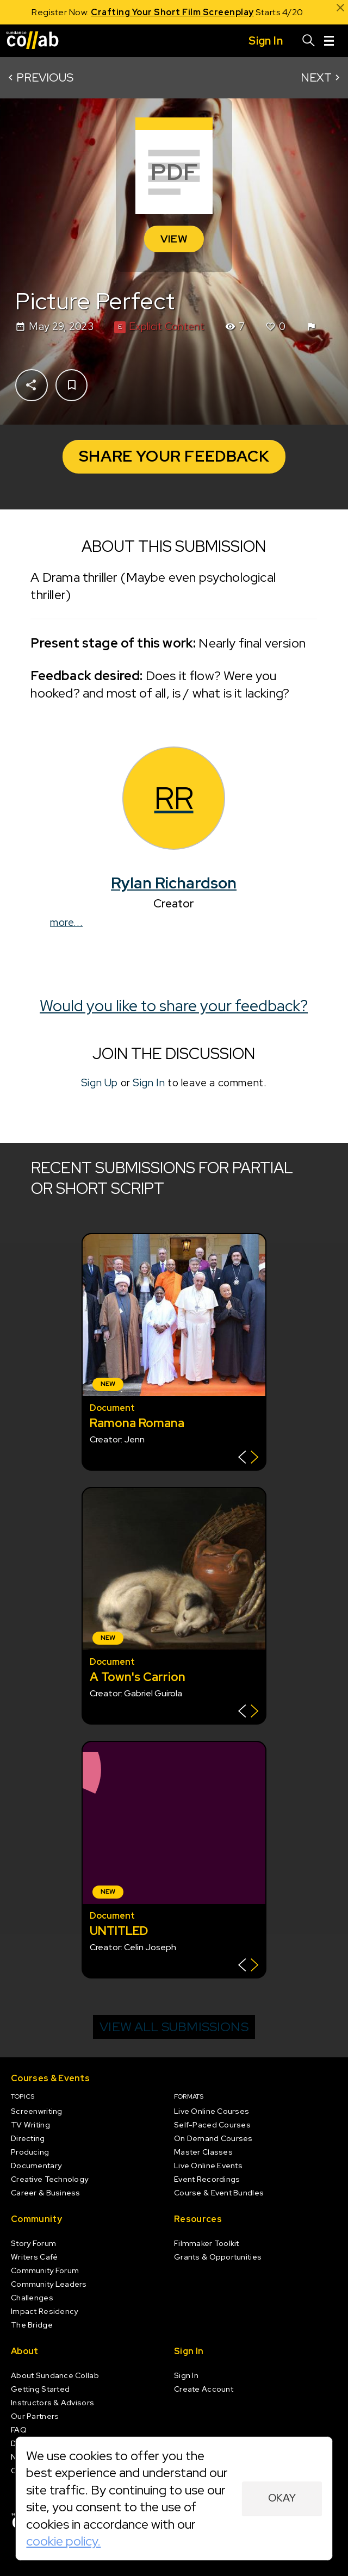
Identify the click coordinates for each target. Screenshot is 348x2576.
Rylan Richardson (174, 883)
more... (66, 922)
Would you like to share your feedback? (174, 1006)
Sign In (149, 1082)
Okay (282, 2498)
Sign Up (99, 1082)
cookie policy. (63, 2541)
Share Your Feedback (174, 456)
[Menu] (329, 40)
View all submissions (174, 2026)
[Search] (308, 40)
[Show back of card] (248, 1458)
